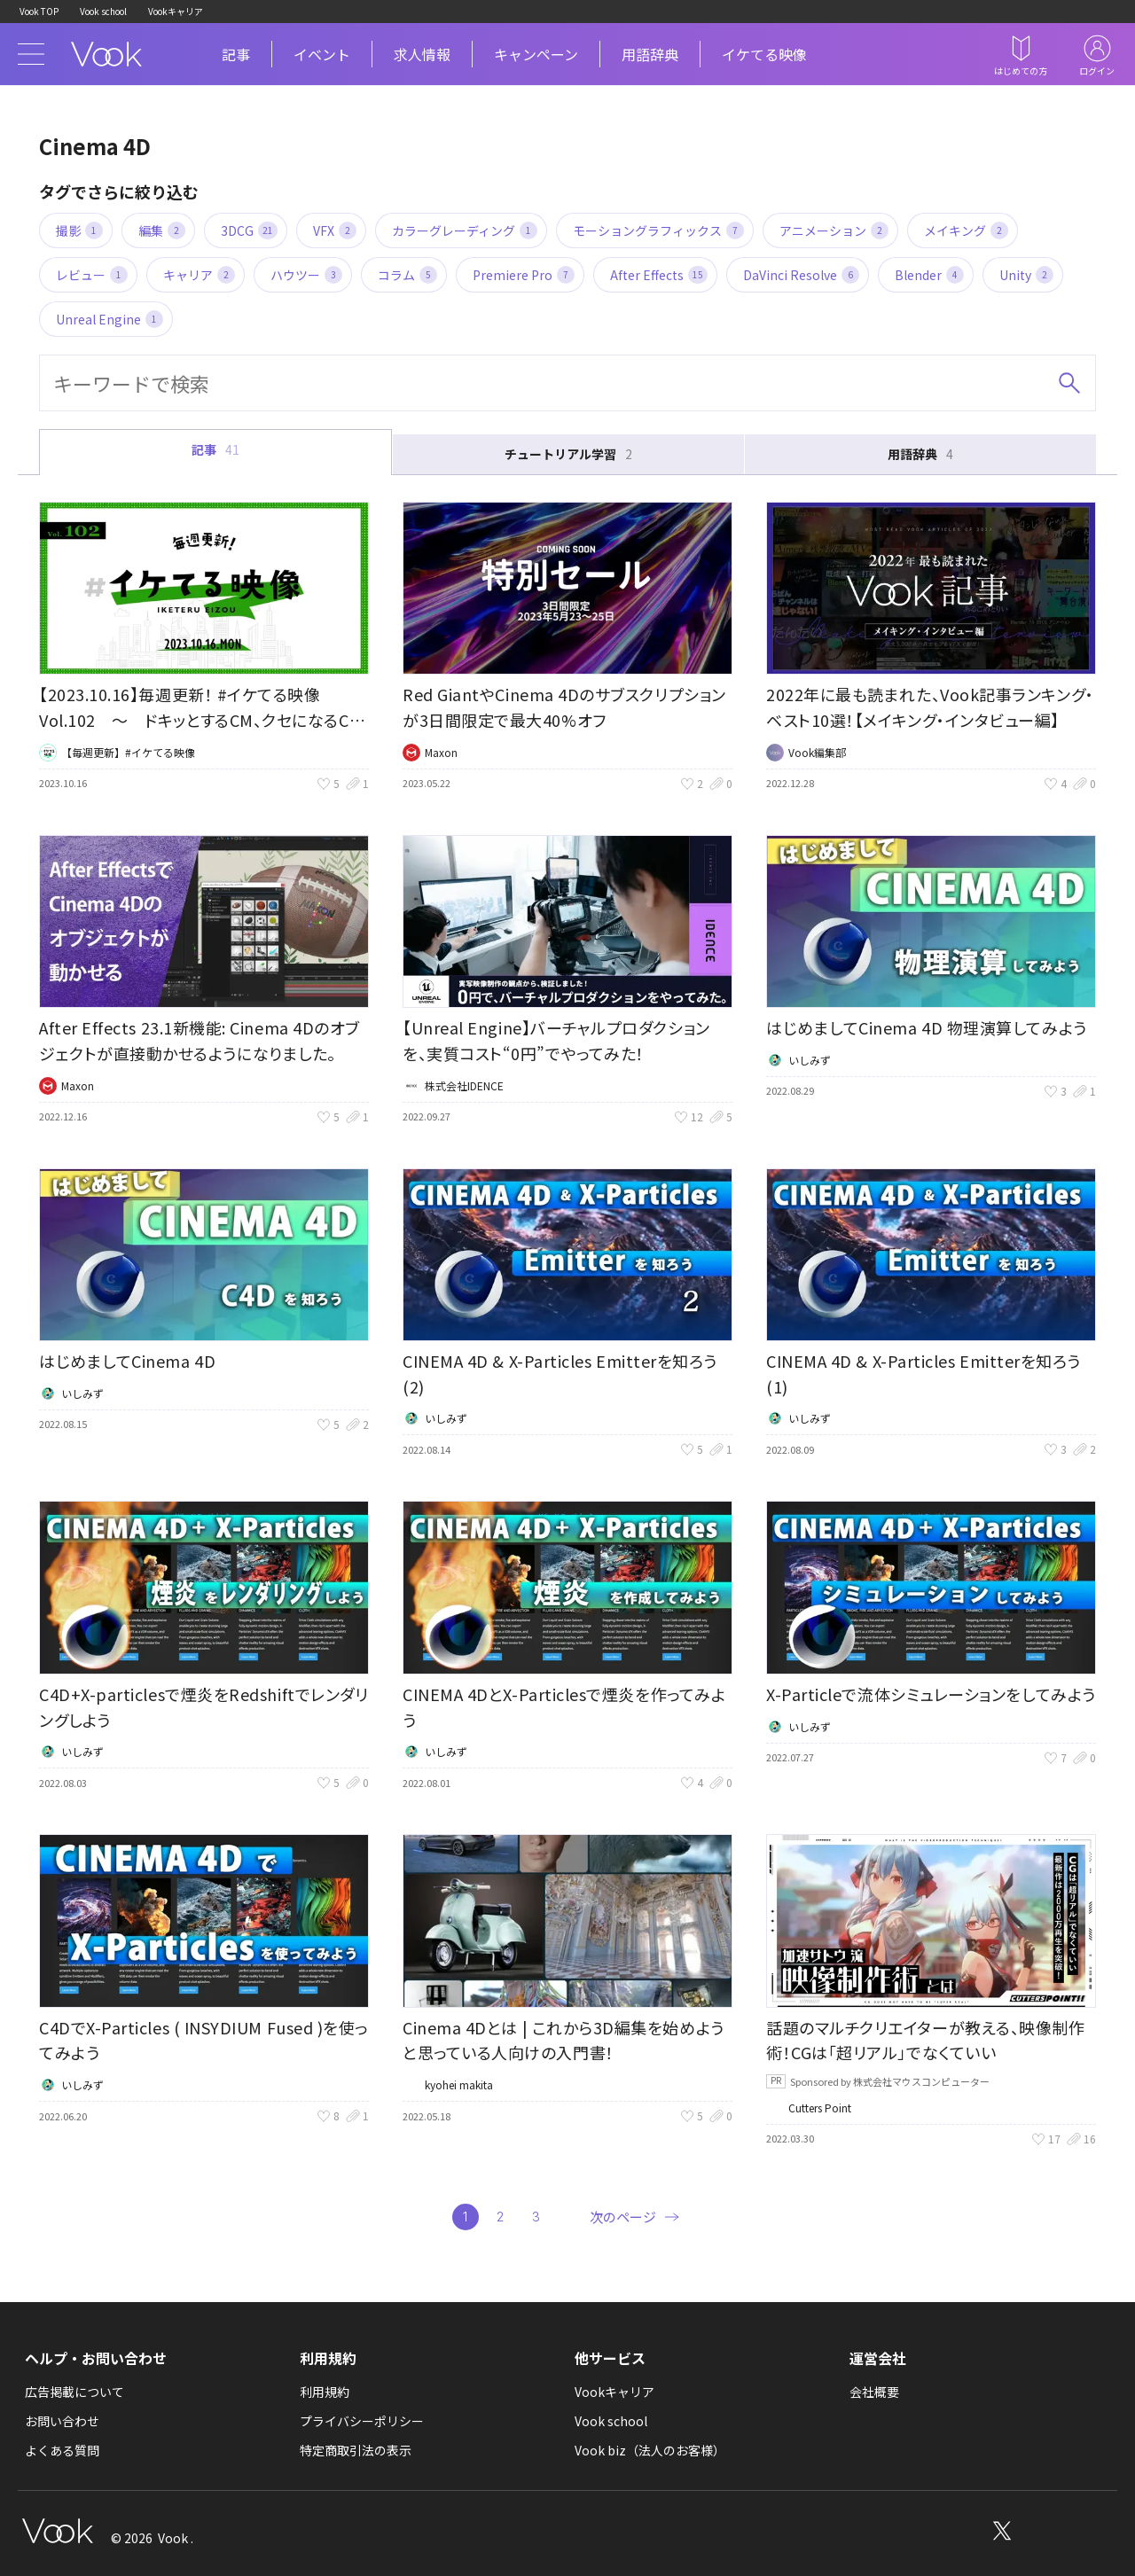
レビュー (92, 275)
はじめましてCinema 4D (127, 1360)
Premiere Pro (524, 275)
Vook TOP (39, 11)
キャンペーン (536, 54)
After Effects (659, 275)
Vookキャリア (175, 11)
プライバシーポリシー (362, 2421)
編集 (161, 230)
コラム (407, 275)
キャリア (199, 275)
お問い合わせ (62, 2421)
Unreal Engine (109, 319)
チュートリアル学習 (568, 454)
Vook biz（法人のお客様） (650, 2450)
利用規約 (324, 2391)
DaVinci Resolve (801, 275)
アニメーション (833, 230)
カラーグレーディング (464, 230)
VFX (334, 230)
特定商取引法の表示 (355, 2450)
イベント (322, 54)
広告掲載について (74, 2391)
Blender (929, 275)
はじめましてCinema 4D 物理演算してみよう (926, 1027)
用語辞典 (650, 54)
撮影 (79, 230)
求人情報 (422, 54)
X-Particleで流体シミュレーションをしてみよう (931, 1694)
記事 (236, 54)
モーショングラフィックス (658, 230)
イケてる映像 (764, 54)
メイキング (966, 230)
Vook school (103, 11)
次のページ (623, 2216)
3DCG (249, 230)
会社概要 (874, 2391)
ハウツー (306, 275)
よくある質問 (62, 2450)
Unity (1026, 275)
